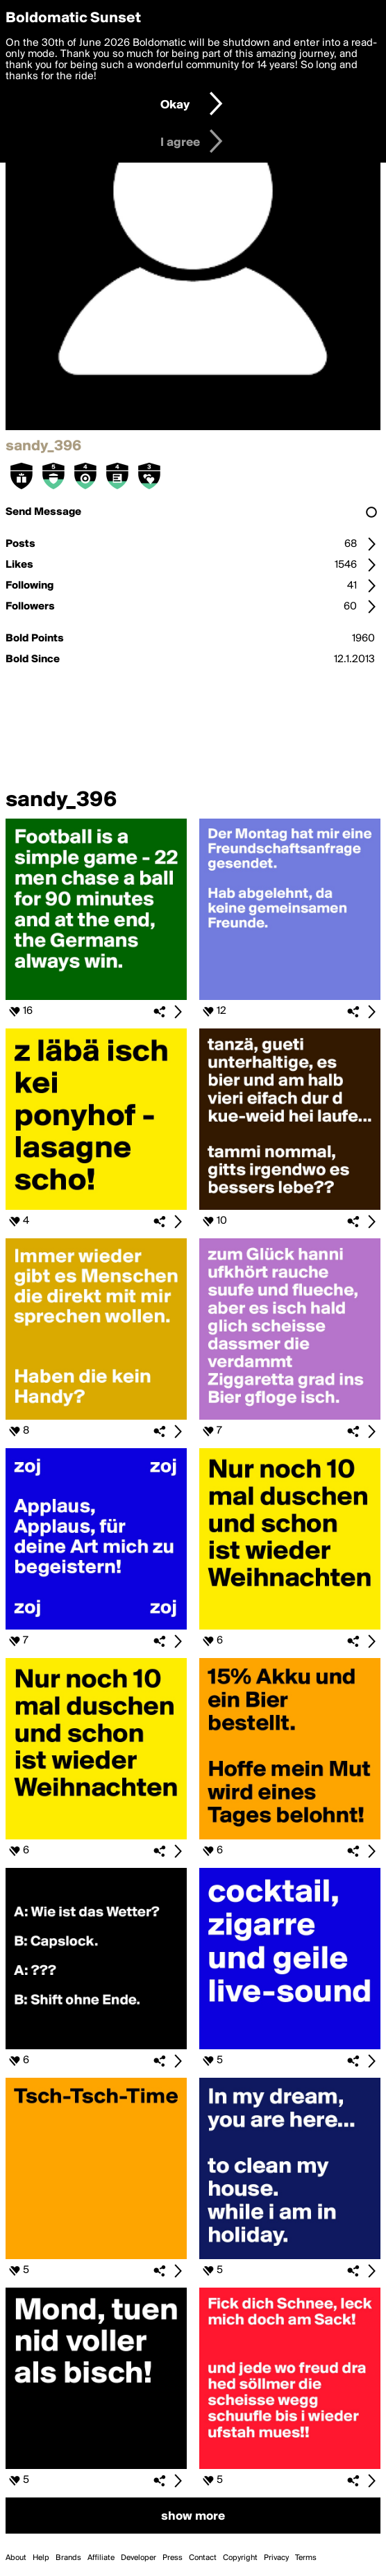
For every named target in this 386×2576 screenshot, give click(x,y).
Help (41, 2558)
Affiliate (101, 2558)
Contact (203, 2558)
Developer (138, 2558)
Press (172, 2558)
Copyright (240, 2558)
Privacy (276, 2558)
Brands (68, 2558)
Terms (306, 2558)
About (16, 2558)
